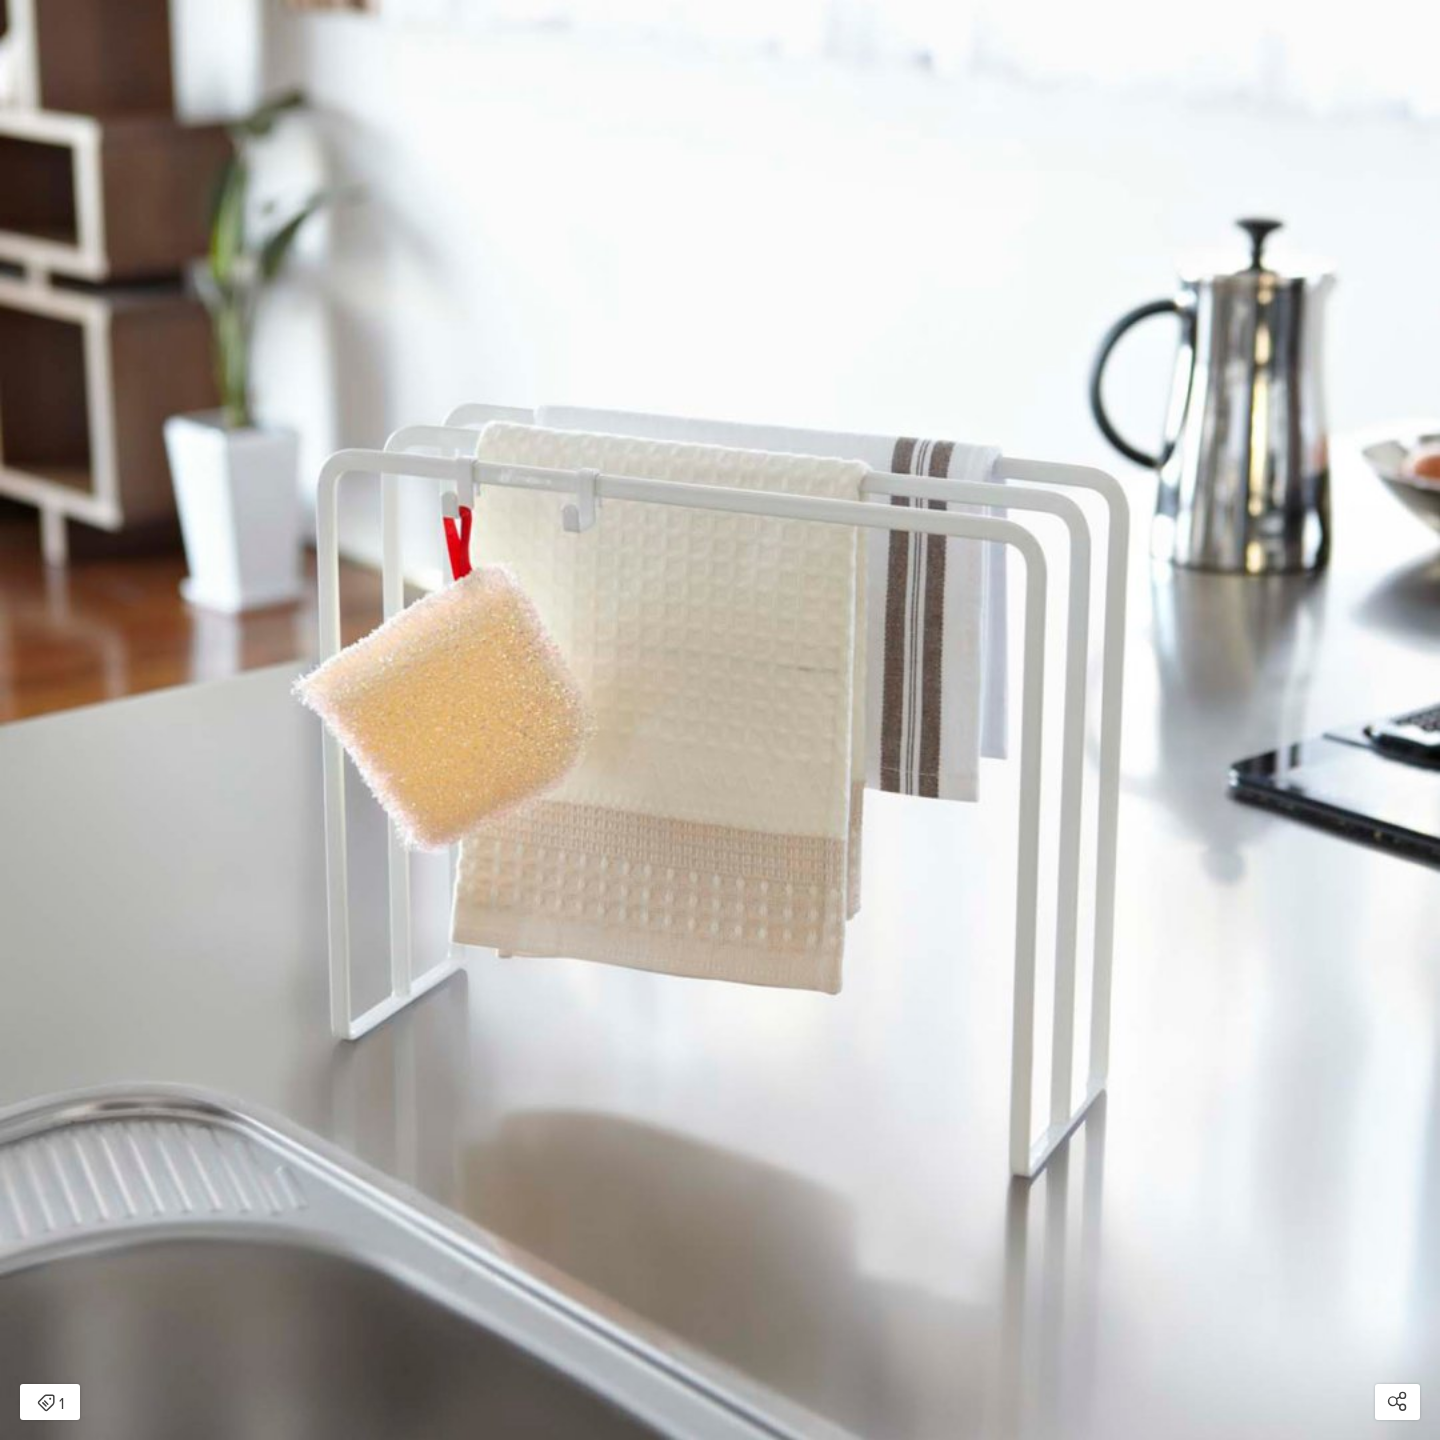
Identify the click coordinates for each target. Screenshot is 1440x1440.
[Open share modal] (1397, 1402)
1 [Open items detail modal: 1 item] (50, 1404)
